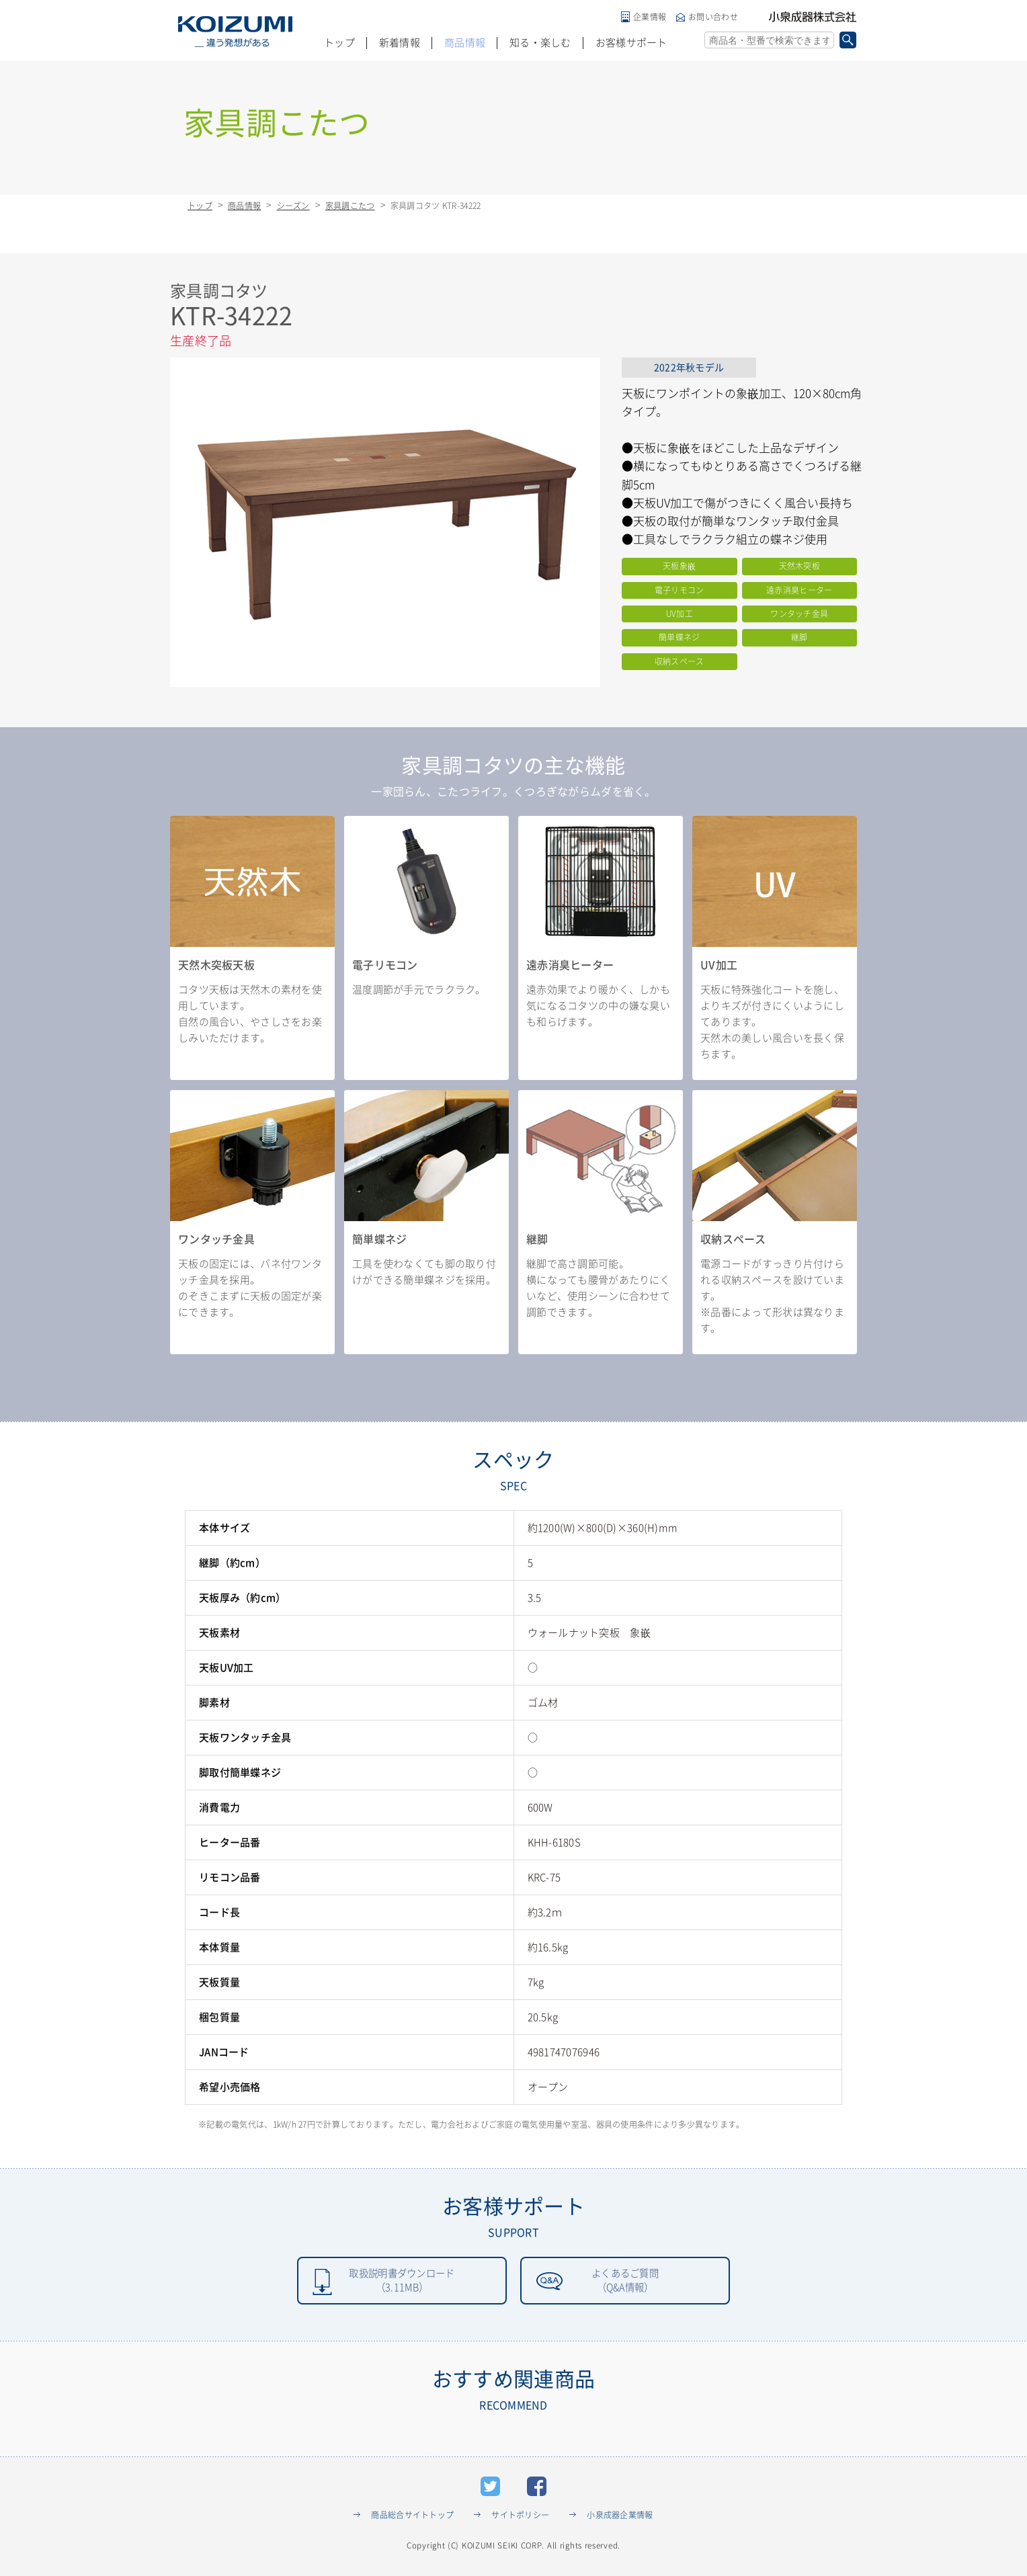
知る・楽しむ (540, 43)
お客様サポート (631, 43)
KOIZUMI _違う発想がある (235, 31)
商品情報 (464, 43)
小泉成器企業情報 (620, 2517)
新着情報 (399, 43)
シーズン (293, 206)
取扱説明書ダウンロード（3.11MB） (401, 2281)
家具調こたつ (350, 206)
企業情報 (649, 17)
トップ (339, 43)
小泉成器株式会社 (812, 16)
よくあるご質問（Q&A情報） (625, 2281)
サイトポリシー (520, 2517)
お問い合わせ (713, 17)
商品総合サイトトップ (412, 2517)
